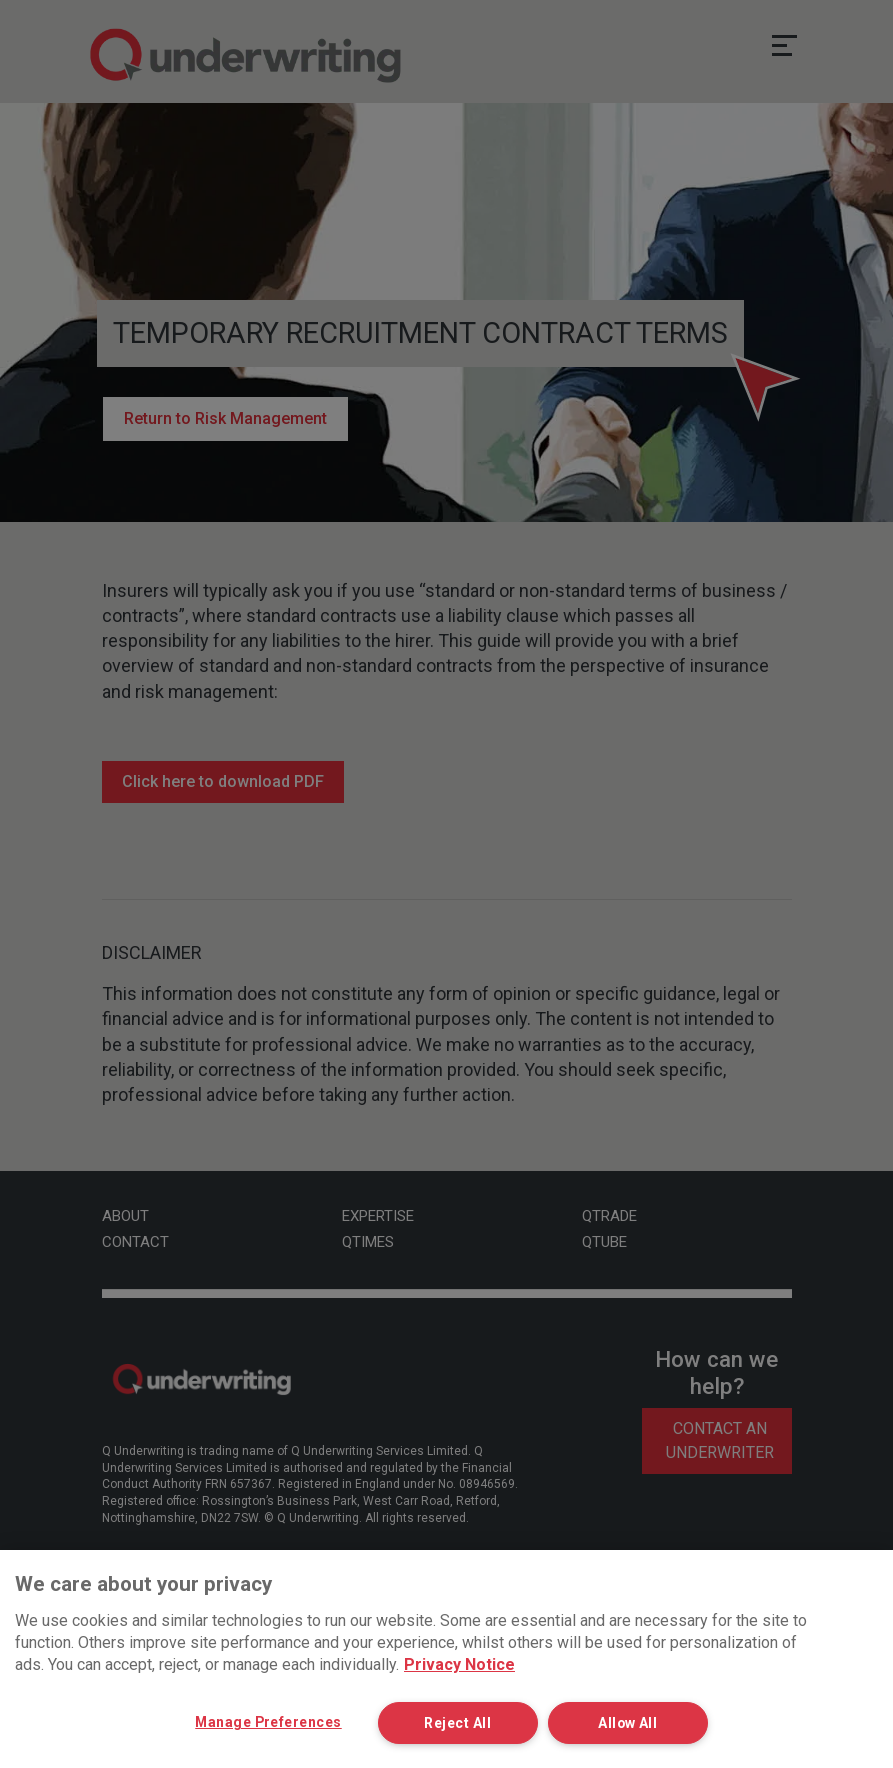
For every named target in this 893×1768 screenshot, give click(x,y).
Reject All (465, 1722)
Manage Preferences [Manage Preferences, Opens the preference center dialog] (269, 1721)
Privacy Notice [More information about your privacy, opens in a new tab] (459, 1664)
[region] (446, 1659)
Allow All (635, 1722)
